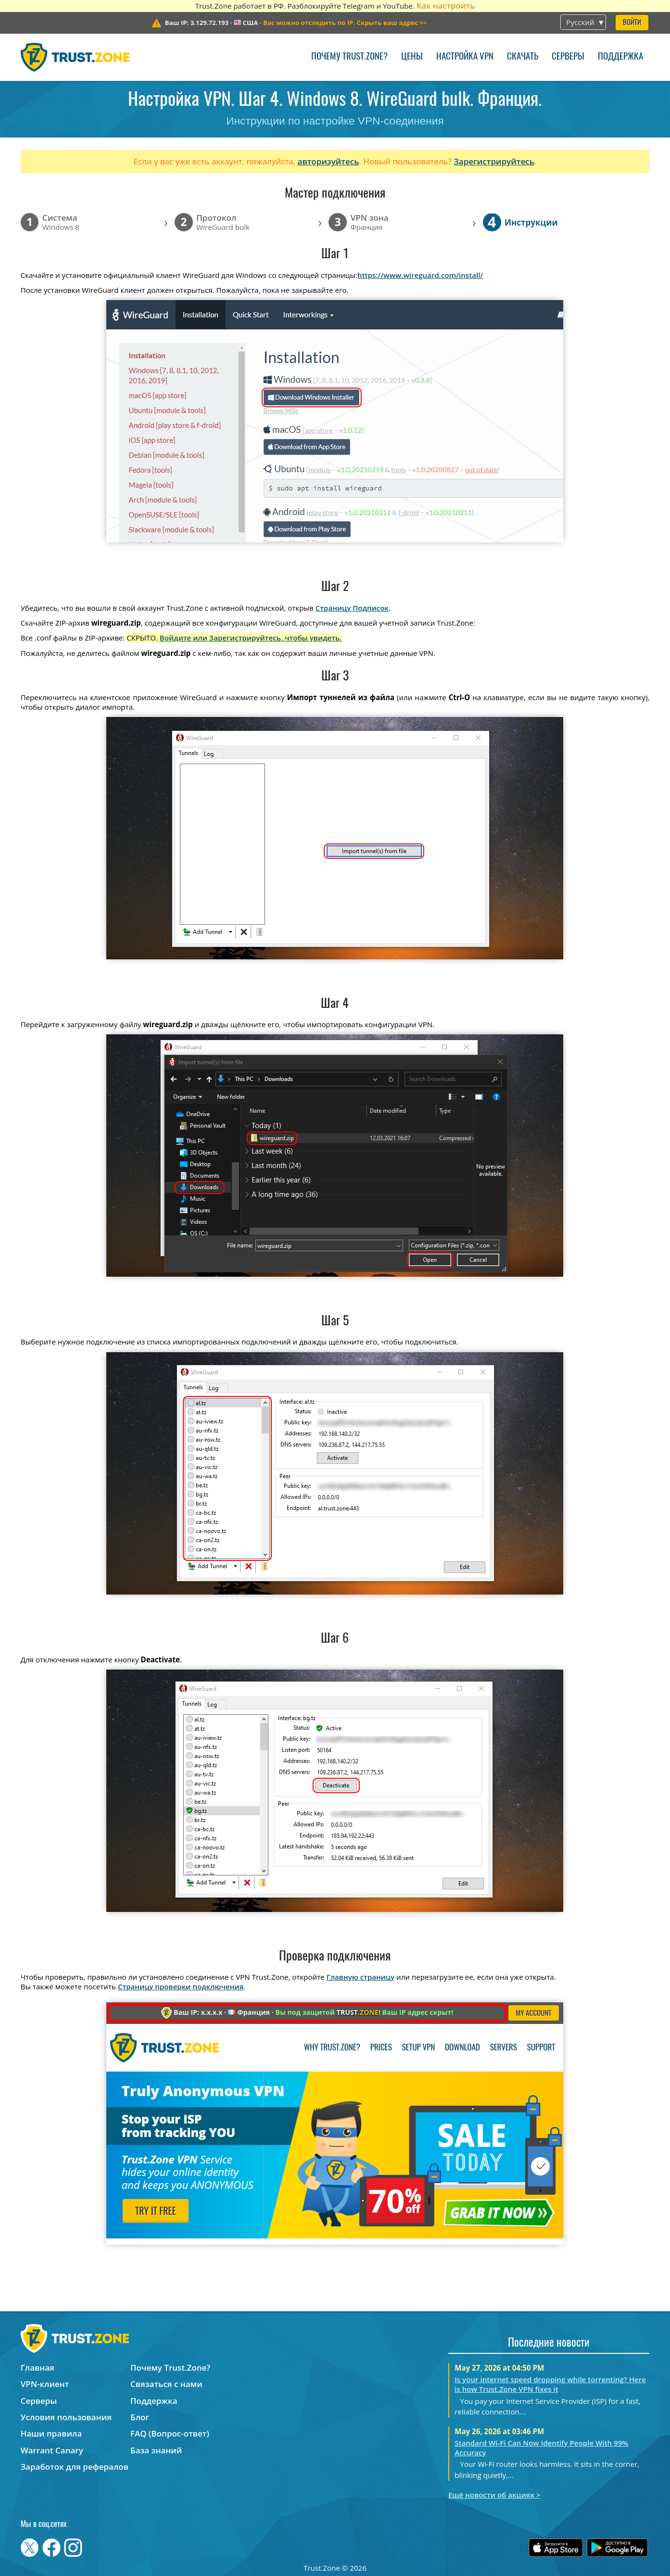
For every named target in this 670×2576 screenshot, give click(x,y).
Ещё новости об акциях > (494, 2495)
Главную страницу (360, 1977)
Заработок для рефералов (74, 2466)
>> (345, 22)
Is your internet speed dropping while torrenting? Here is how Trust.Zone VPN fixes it (550, 2384)
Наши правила (51, 2433)
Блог (139, 2417)
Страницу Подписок (352, 608)
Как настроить (446, 5)
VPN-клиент (45, 2383)
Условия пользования (66, 2417)
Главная (37, 2367)
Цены (412, 57)
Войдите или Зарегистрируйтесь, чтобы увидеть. (250, 637)
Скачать (522, 57)
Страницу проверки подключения (180, 1986)
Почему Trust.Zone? (349, 57)
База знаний (156, 2450)
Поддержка (620, 57)
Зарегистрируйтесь (494, 161)
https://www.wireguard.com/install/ (420, 275)
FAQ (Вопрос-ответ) (169, 2433)
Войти (632, 22)
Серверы (568, 57)
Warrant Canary (52, 2450)
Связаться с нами (166, 2383)
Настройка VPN (464, 57)
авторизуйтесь (328, 161)
